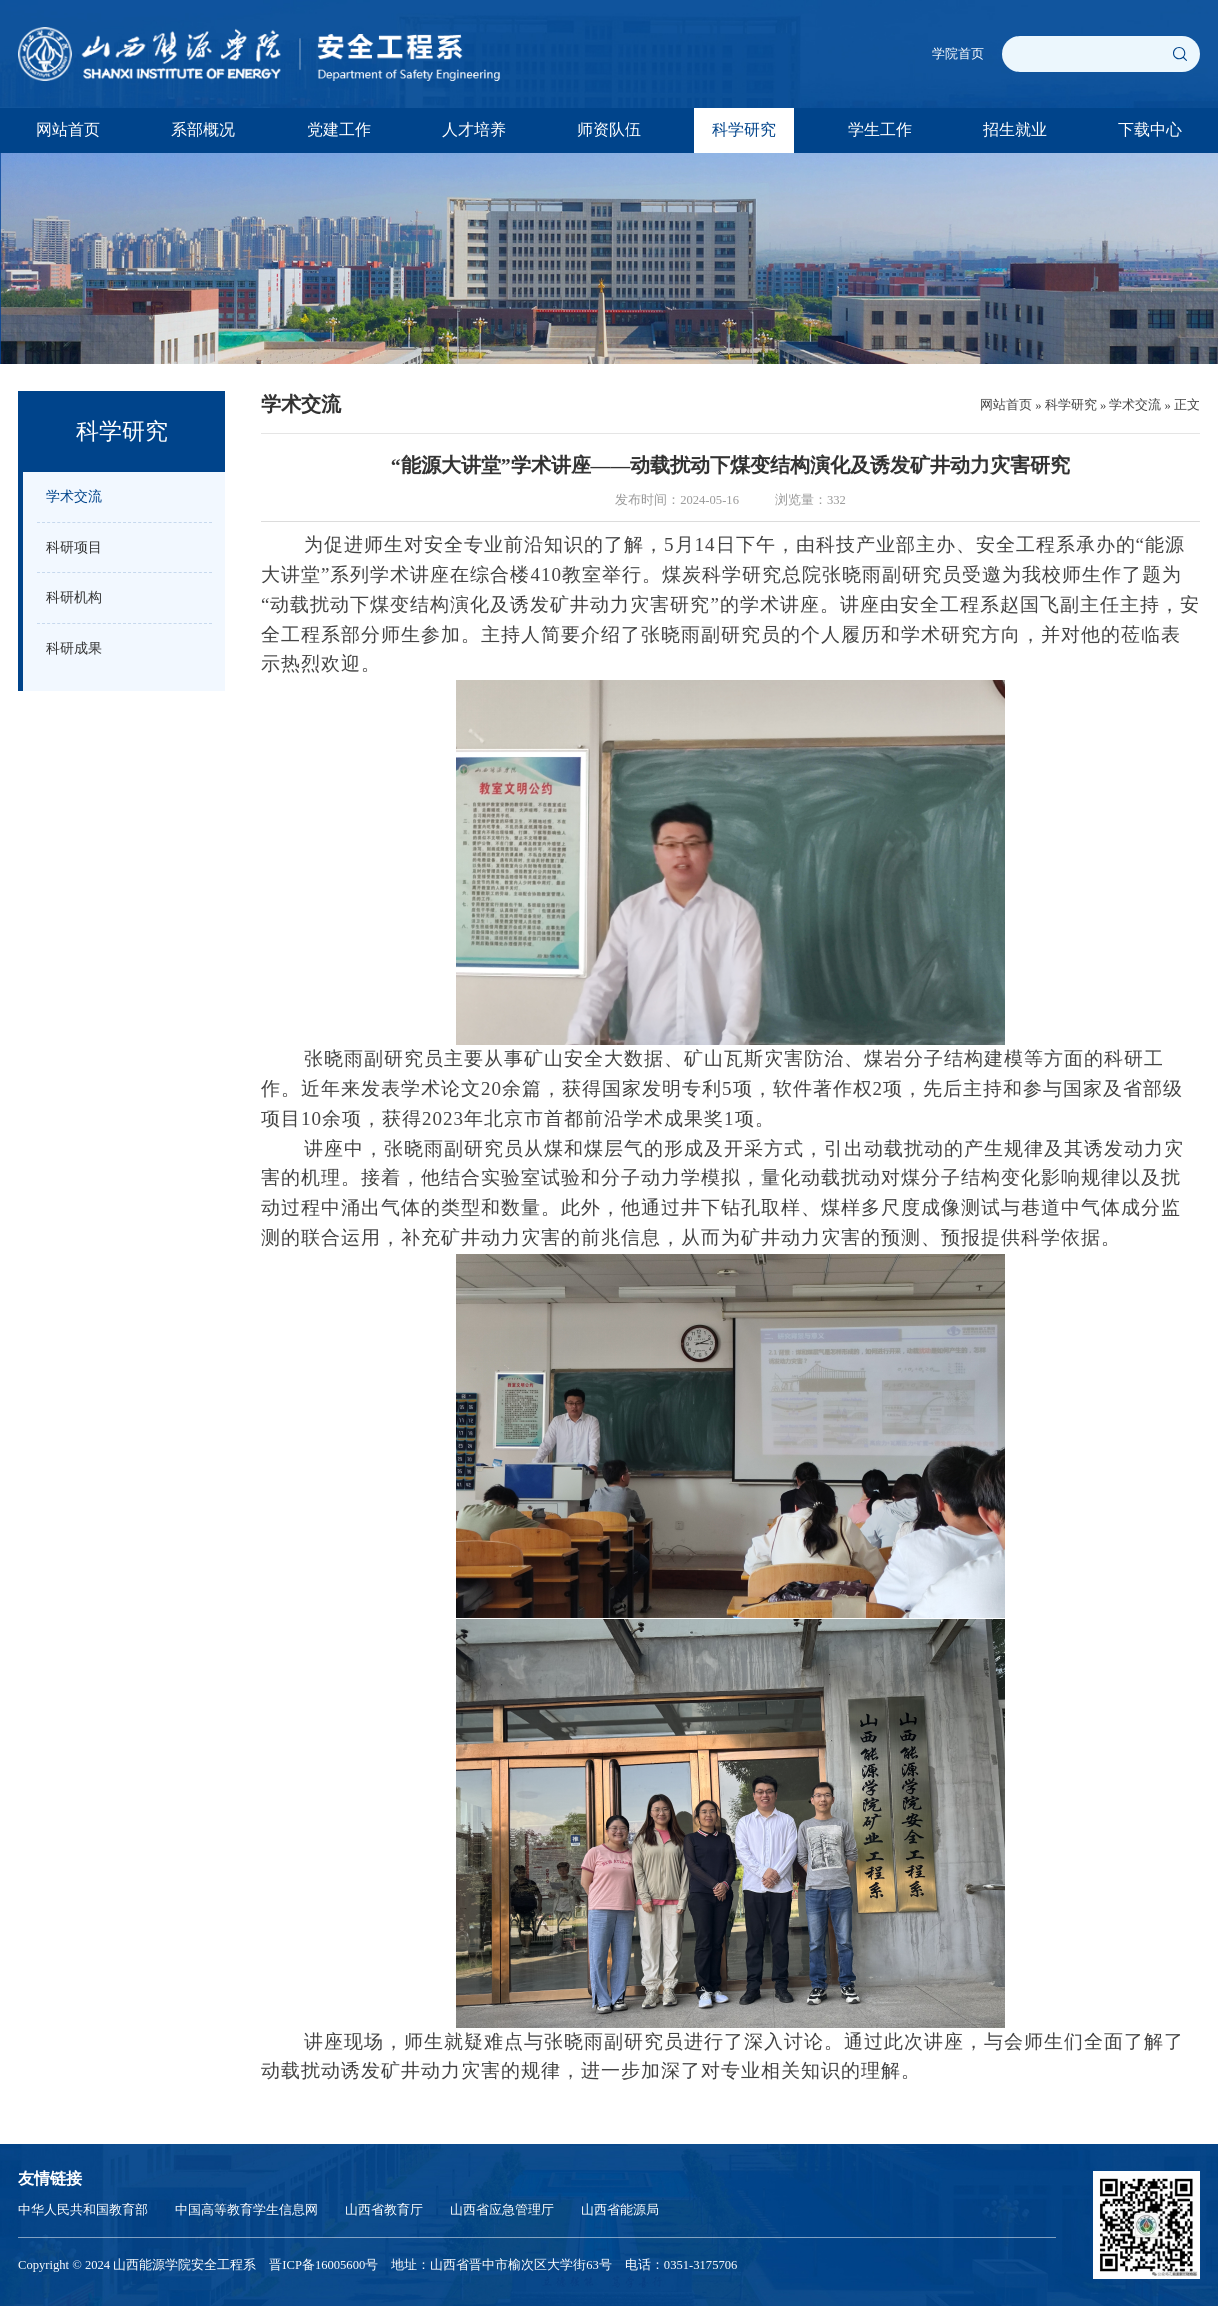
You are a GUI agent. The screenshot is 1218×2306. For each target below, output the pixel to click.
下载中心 (1150, 130)
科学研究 (744, 130)
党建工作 (339, 130)
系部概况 (203, 130)
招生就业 (1015, 130)
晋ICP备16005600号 (323, 2265)
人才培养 (474, 130)
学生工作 (880, 130)
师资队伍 (609, 130)
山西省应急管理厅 (502, 2210)
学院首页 (958, 54)
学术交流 (1135, 405)
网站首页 (68, 130)
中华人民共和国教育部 (83, 2210)
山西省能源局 (620, 2210)
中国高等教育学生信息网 (246, 2210)
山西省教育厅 (384, 2210)
